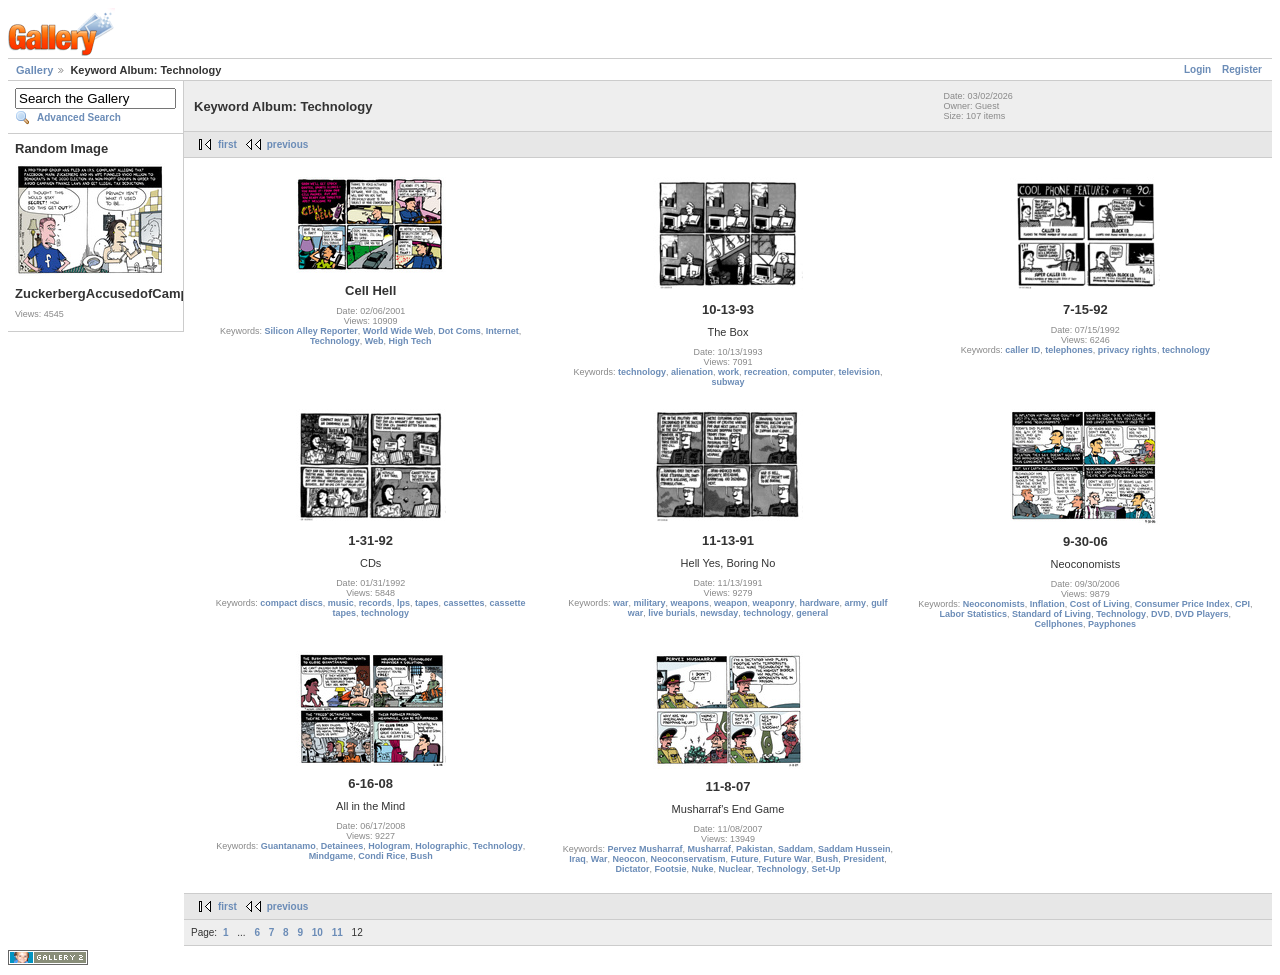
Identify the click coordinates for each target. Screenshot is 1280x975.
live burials (671, 613)
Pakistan (754, 849)
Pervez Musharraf (644, 849)
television (860, 372)
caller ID (1022, 350)
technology (642, 372)
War (599, 859)
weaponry (774, 603)
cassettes (463, 603)
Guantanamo (288, 846)
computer (813, 372)
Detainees (342, 846)
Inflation (1047, 604)
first (227, 144)
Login (1197, 69)
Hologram (389, 846)
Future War (787, 859)
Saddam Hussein (854, 849)
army (856, 603)
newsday (719, 613)
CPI (1242, 604)
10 (317, 932)
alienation (692, 372)
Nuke (703, 869)
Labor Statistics (974, 614)
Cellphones (1059, 624)
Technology (335, 341)
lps (403, 603)
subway (727, 382)
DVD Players (1202, 614)
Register (1242, 69)
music (341, 603)
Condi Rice (381, 856)
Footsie (671, 869)
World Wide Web (398, 331)
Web (374, 341)
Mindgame (331, 856)
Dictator (632, 869)
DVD (1160, 614)
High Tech (410, 341)
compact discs (291, 603)
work (728, 372)
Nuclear (735, 869)
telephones (1069, 350)
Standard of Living (1051, 614)
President (863, 859)
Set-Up (825, 869)
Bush (421, 856)
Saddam (795, 849)
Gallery (34, 70)
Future (745, 859)
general (812, 613)
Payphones (1112, 624)
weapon (731, 603)
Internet (502, 331)
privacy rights (1127, 350)
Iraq (577, 859)
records (375, 603)
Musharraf (709, 849)
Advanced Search (79, 117)
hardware (820, 603)
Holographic (441, 846)
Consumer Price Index (1182, 604)
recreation (766, 372)
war (621, 603)
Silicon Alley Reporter (310, 331)
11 (337, 932)
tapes (427, 603)
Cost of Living (1100, 604)
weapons (689, 603)
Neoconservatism (687, 859)
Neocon (628, 859)
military (649, 603)
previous (288, 144)
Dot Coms (459, 331)
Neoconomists (994, 604)
